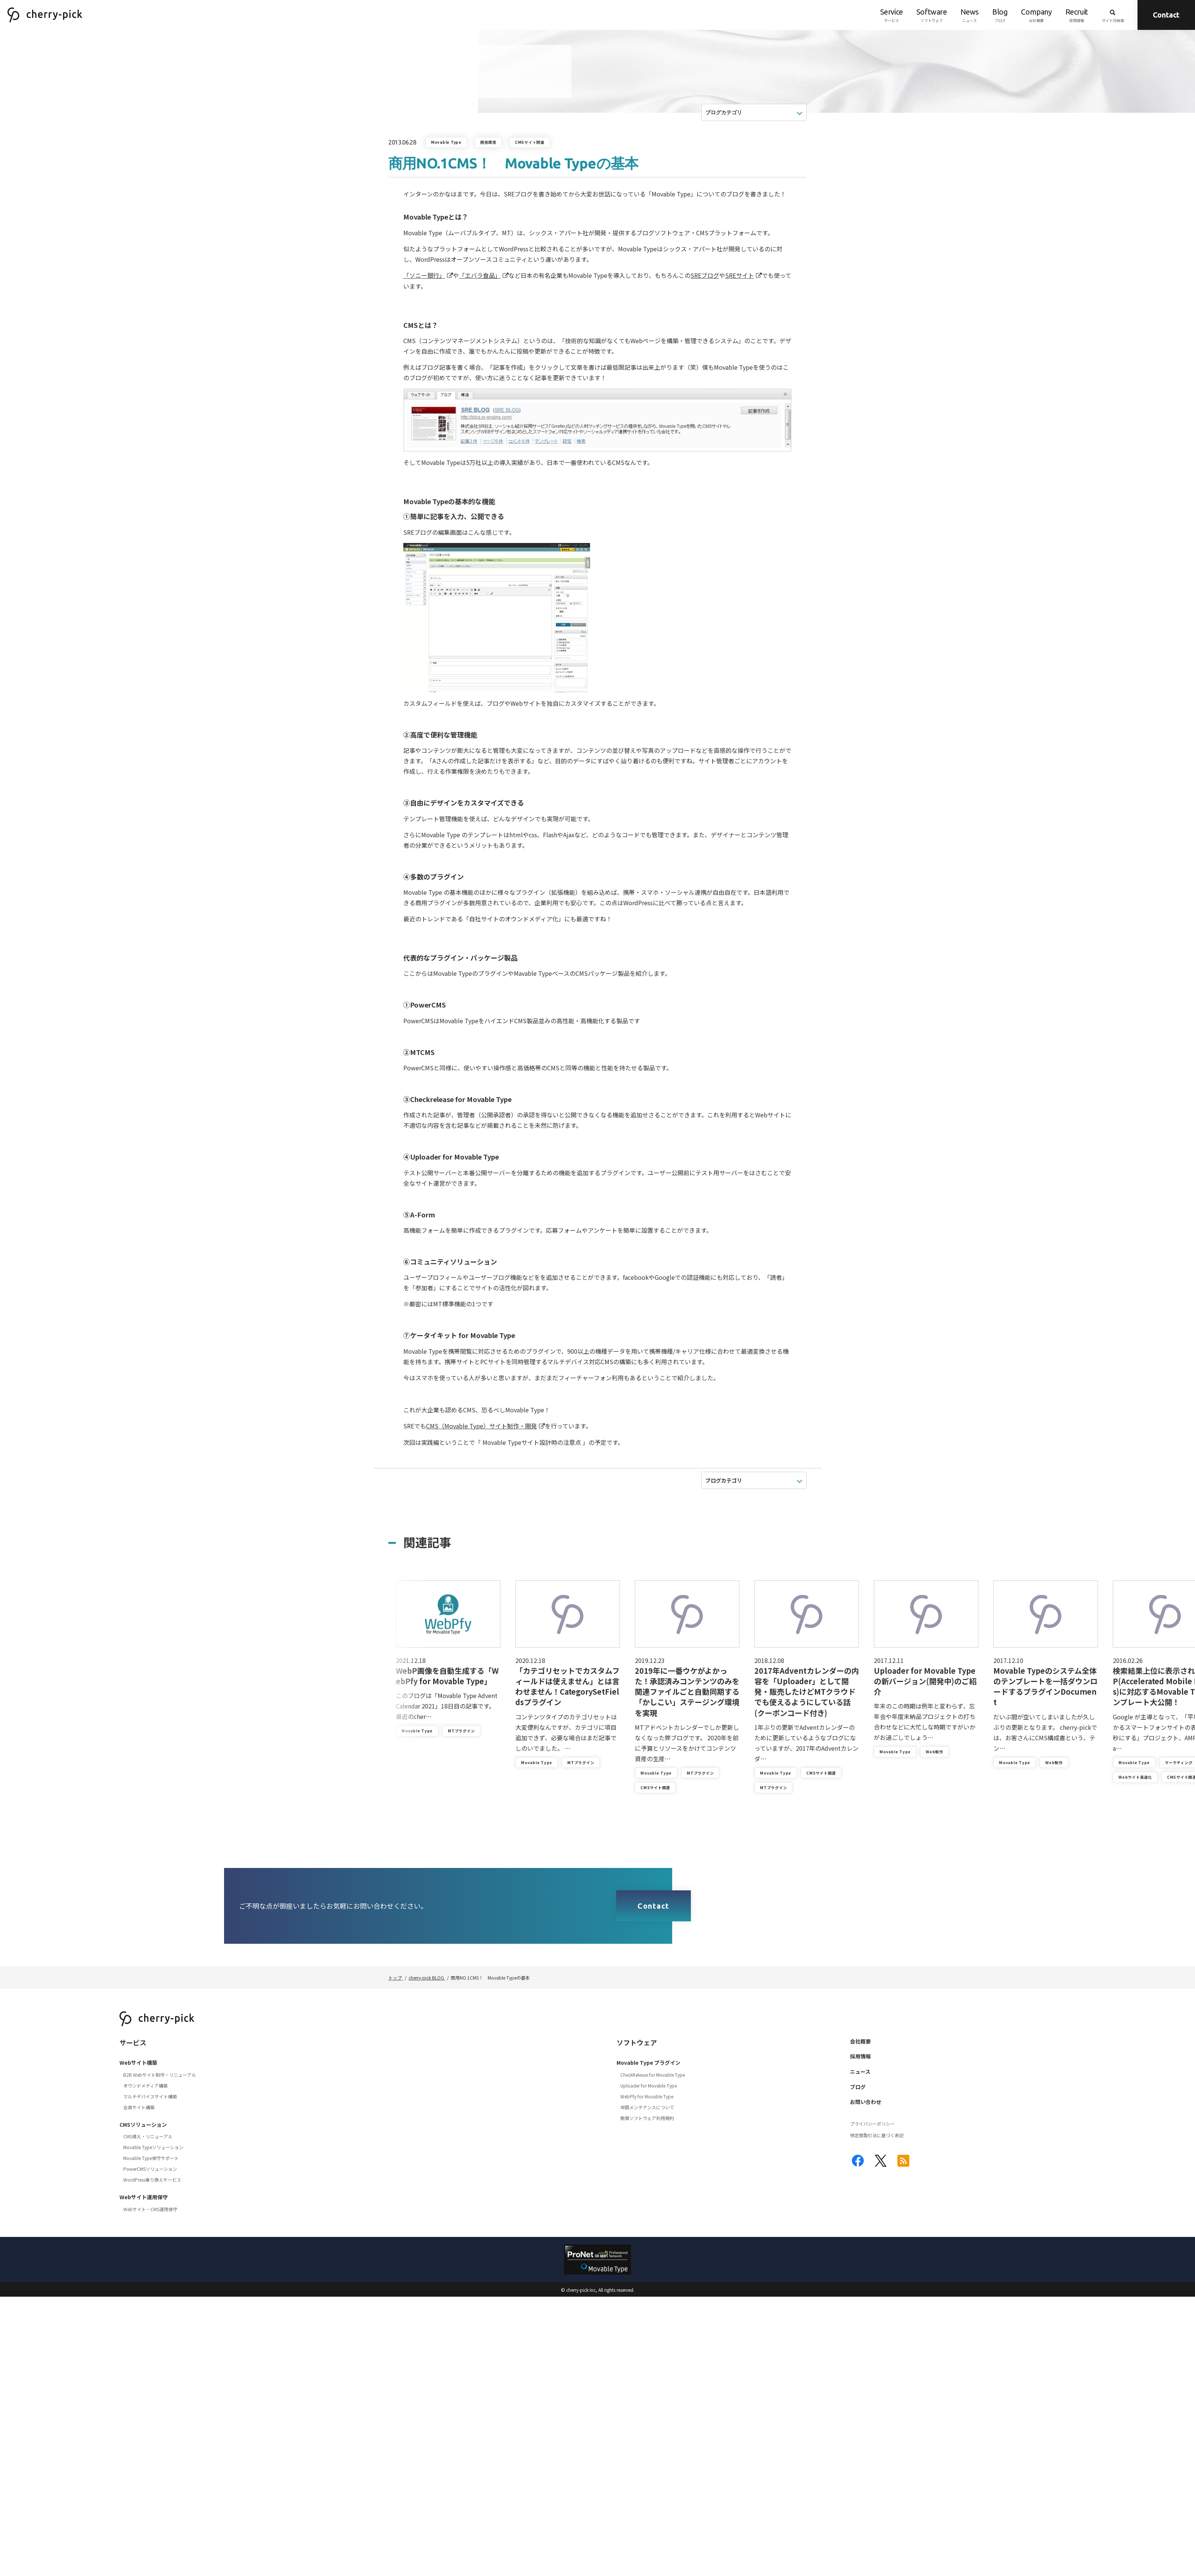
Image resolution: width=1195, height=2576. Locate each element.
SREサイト (739, 275)
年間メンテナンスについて (647, 2107)
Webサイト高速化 (1135, 1777)
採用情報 (1076, 15)
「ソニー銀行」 (424, 275)
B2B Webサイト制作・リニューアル (159, 2074)
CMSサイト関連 (529, 142)
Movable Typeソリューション (153, 2147)
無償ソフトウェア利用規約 (647, 2118)
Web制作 (934, 1751)
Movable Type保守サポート (151, 2158)
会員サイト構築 (139, 2107)
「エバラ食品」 (480, 275)
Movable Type (446, 142)
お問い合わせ (865, 2101)
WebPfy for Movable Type (646, 2096)
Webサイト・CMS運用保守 (150, 2209)
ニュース (969, 15)
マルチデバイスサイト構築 (150, 2096)
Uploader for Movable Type (648, 2085)
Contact (1166, 14)
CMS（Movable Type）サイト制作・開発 (481, 1425)
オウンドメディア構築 (145, 2085)
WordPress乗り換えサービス (152, 2179)
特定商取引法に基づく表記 (877, 2135)
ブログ (1000, 15)
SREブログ (704, 275)
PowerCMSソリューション (150, 2169)
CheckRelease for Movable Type (652, 2074)
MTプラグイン (461, 1731)
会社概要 (1036, 15)
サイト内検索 (1113, 15)
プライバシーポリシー (872, 2123)
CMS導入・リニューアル (148, 2136)
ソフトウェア (931, 15)
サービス (891, 15)
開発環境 (488, 142)
